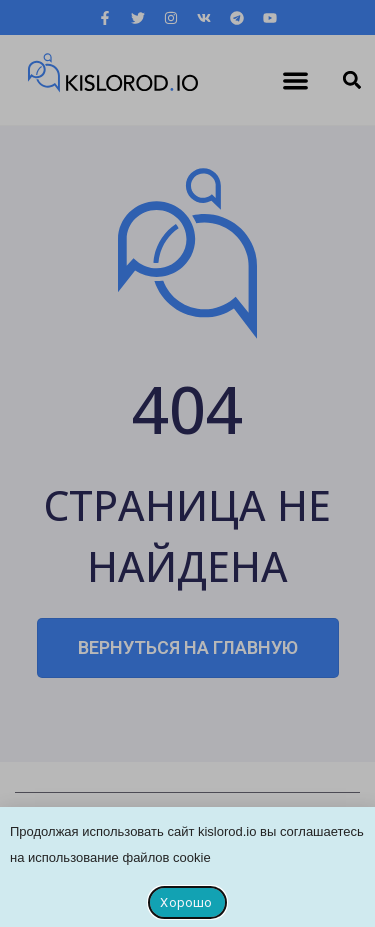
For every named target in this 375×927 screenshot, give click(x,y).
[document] (187, 463)
